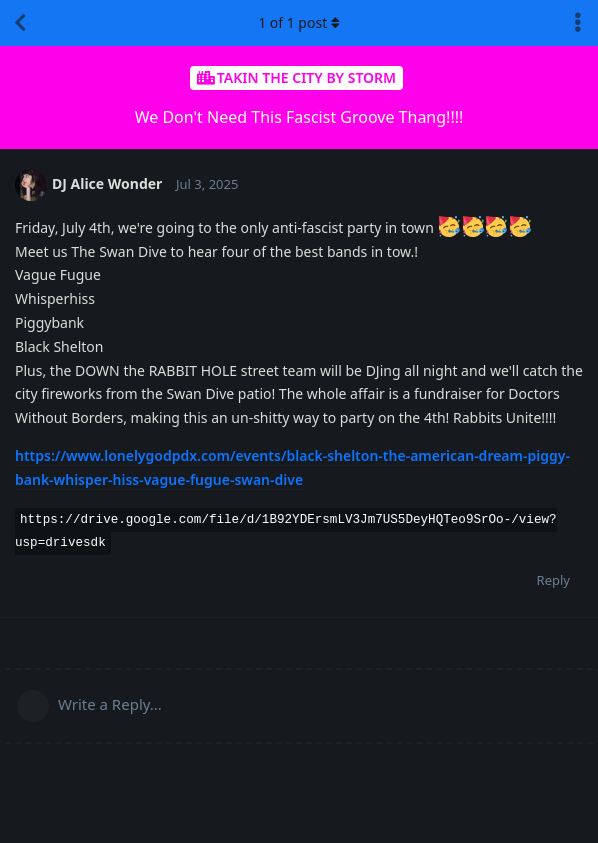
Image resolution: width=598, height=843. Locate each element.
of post (299, 22)
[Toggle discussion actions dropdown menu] (578, 23)
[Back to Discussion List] (20, 23)
